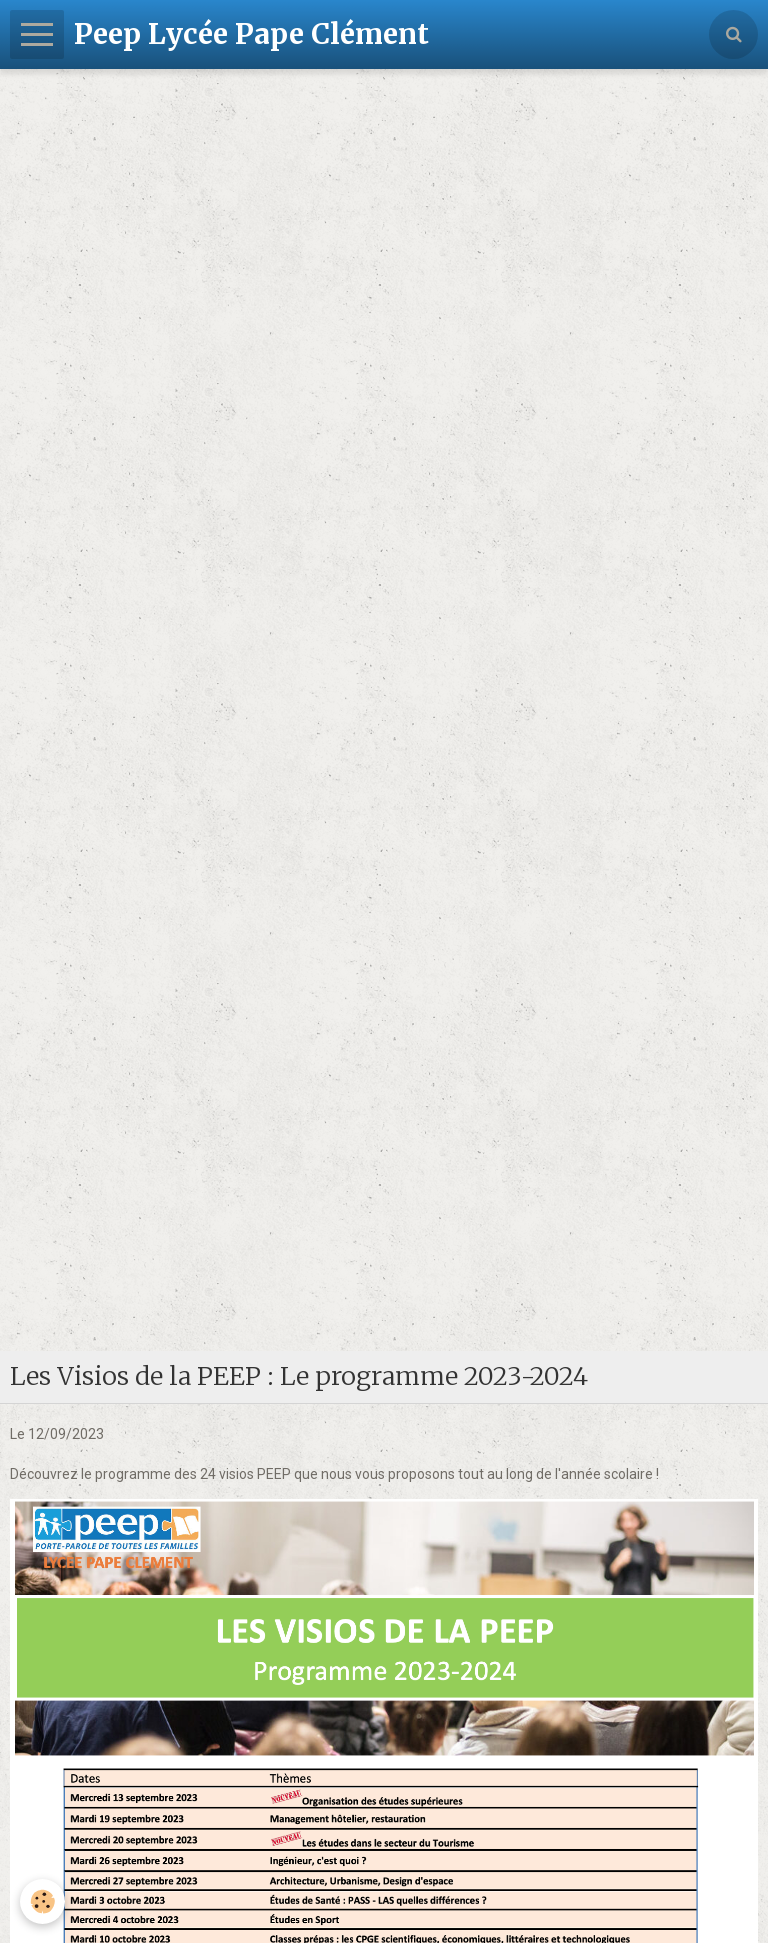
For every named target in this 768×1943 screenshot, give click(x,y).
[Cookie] (42, 1901)
